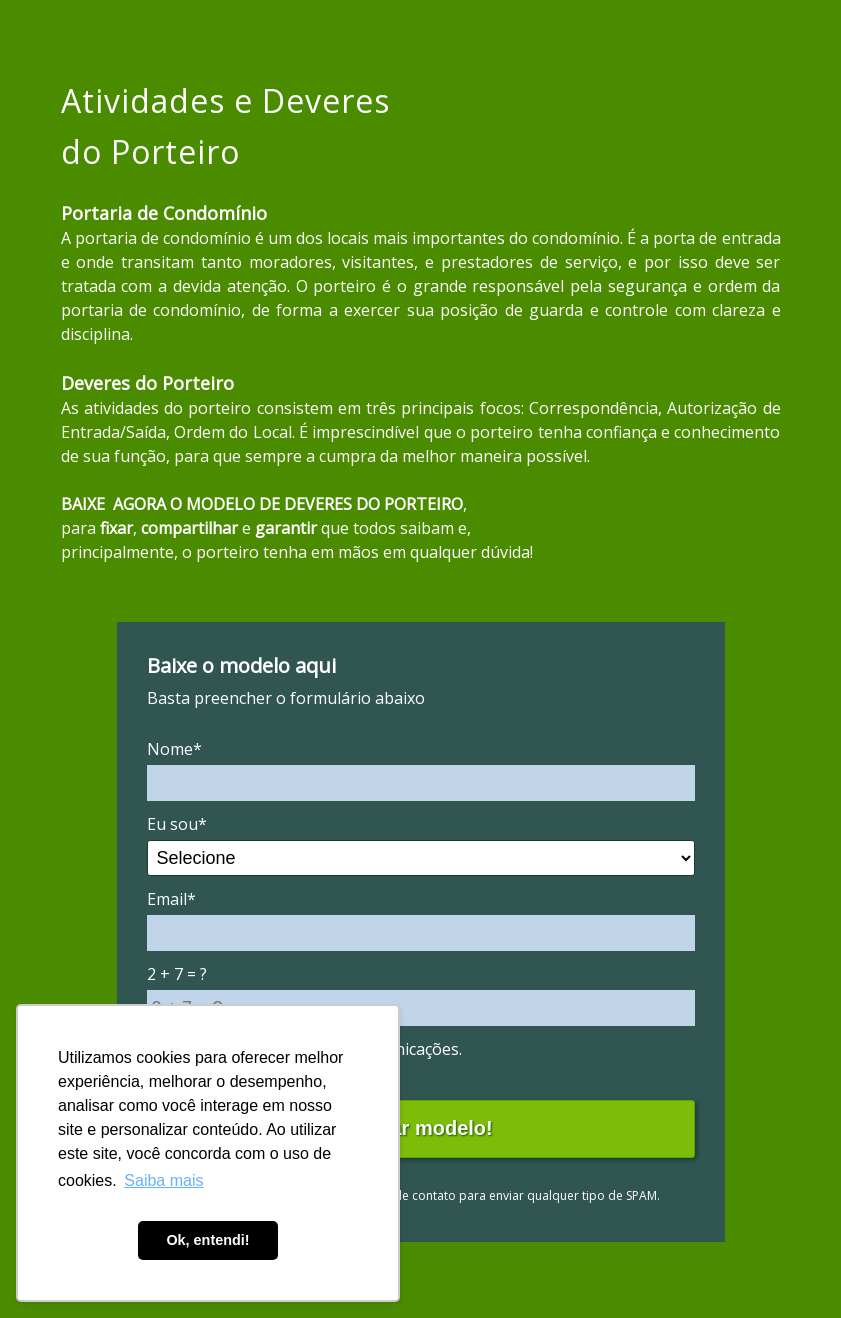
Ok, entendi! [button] (207, 1240)
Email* (171, 899)
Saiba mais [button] (163, 1180)
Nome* (174, 749)
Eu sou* (177, 824)
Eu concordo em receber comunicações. (304, 1049)
